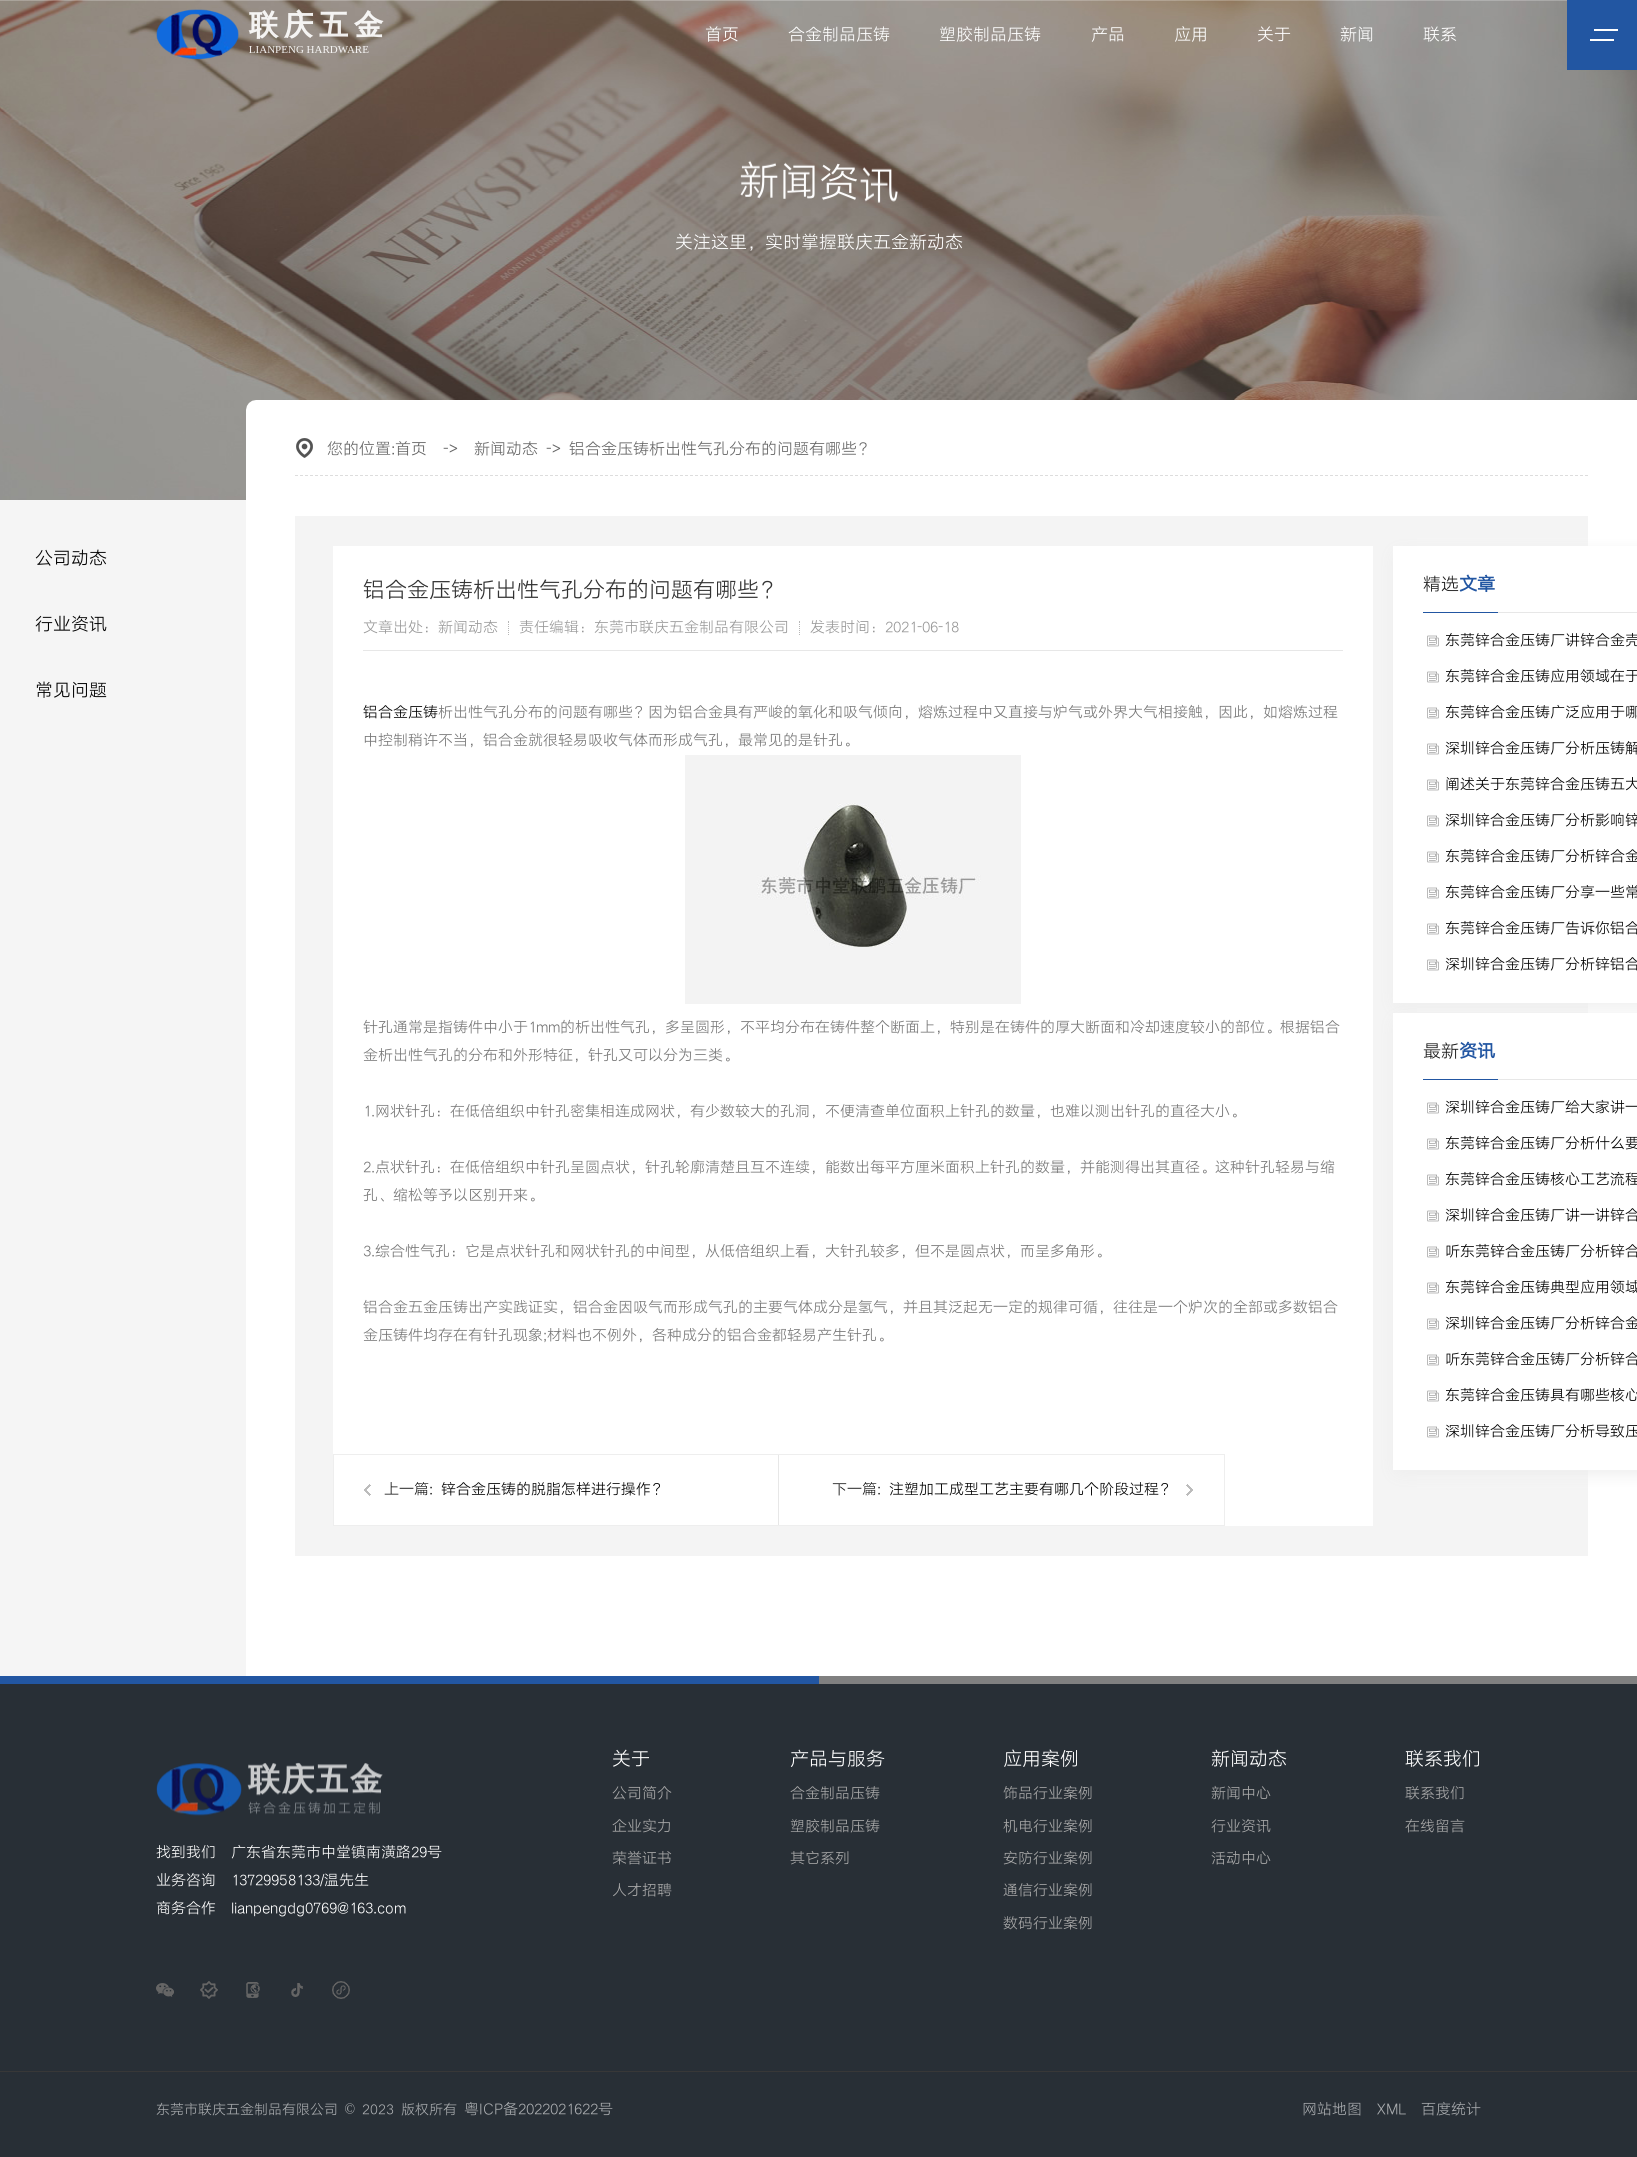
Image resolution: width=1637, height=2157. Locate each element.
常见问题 (71, 690)
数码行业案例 (1048, 1924)
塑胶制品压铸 (991, 35)
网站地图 (1332, 2110)
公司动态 (71, 558)
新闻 (1357, 35)
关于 (1274, 35)
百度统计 (1451, 2110)
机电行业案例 (1048, 1827)
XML (1391, 2110)
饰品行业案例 (1048, 1794)
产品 (1108, 35)
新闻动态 (506, 449)
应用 (1191, 35)
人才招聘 (642, 1891)
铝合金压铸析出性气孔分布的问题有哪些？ (721, 449)
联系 (1440, 35)
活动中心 (1241, 1859)
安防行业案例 (1048, 1859)
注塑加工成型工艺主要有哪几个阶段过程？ (1031, 1490)
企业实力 (642, 1827)
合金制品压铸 (840, 35)
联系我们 (1435, 1794)
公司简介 (642, 1794)
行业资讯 (71, 624)
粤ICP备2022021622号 (538, 2110)
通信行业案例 (1048, 1891)
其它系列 (820, 1859)
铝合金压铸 (400, 713)
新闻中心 (1241, 1794)
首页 (723, 35)
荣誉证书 (642, 1859)
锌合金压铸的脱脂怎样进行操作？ (553, 1490)
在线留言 (1435, 1827)
